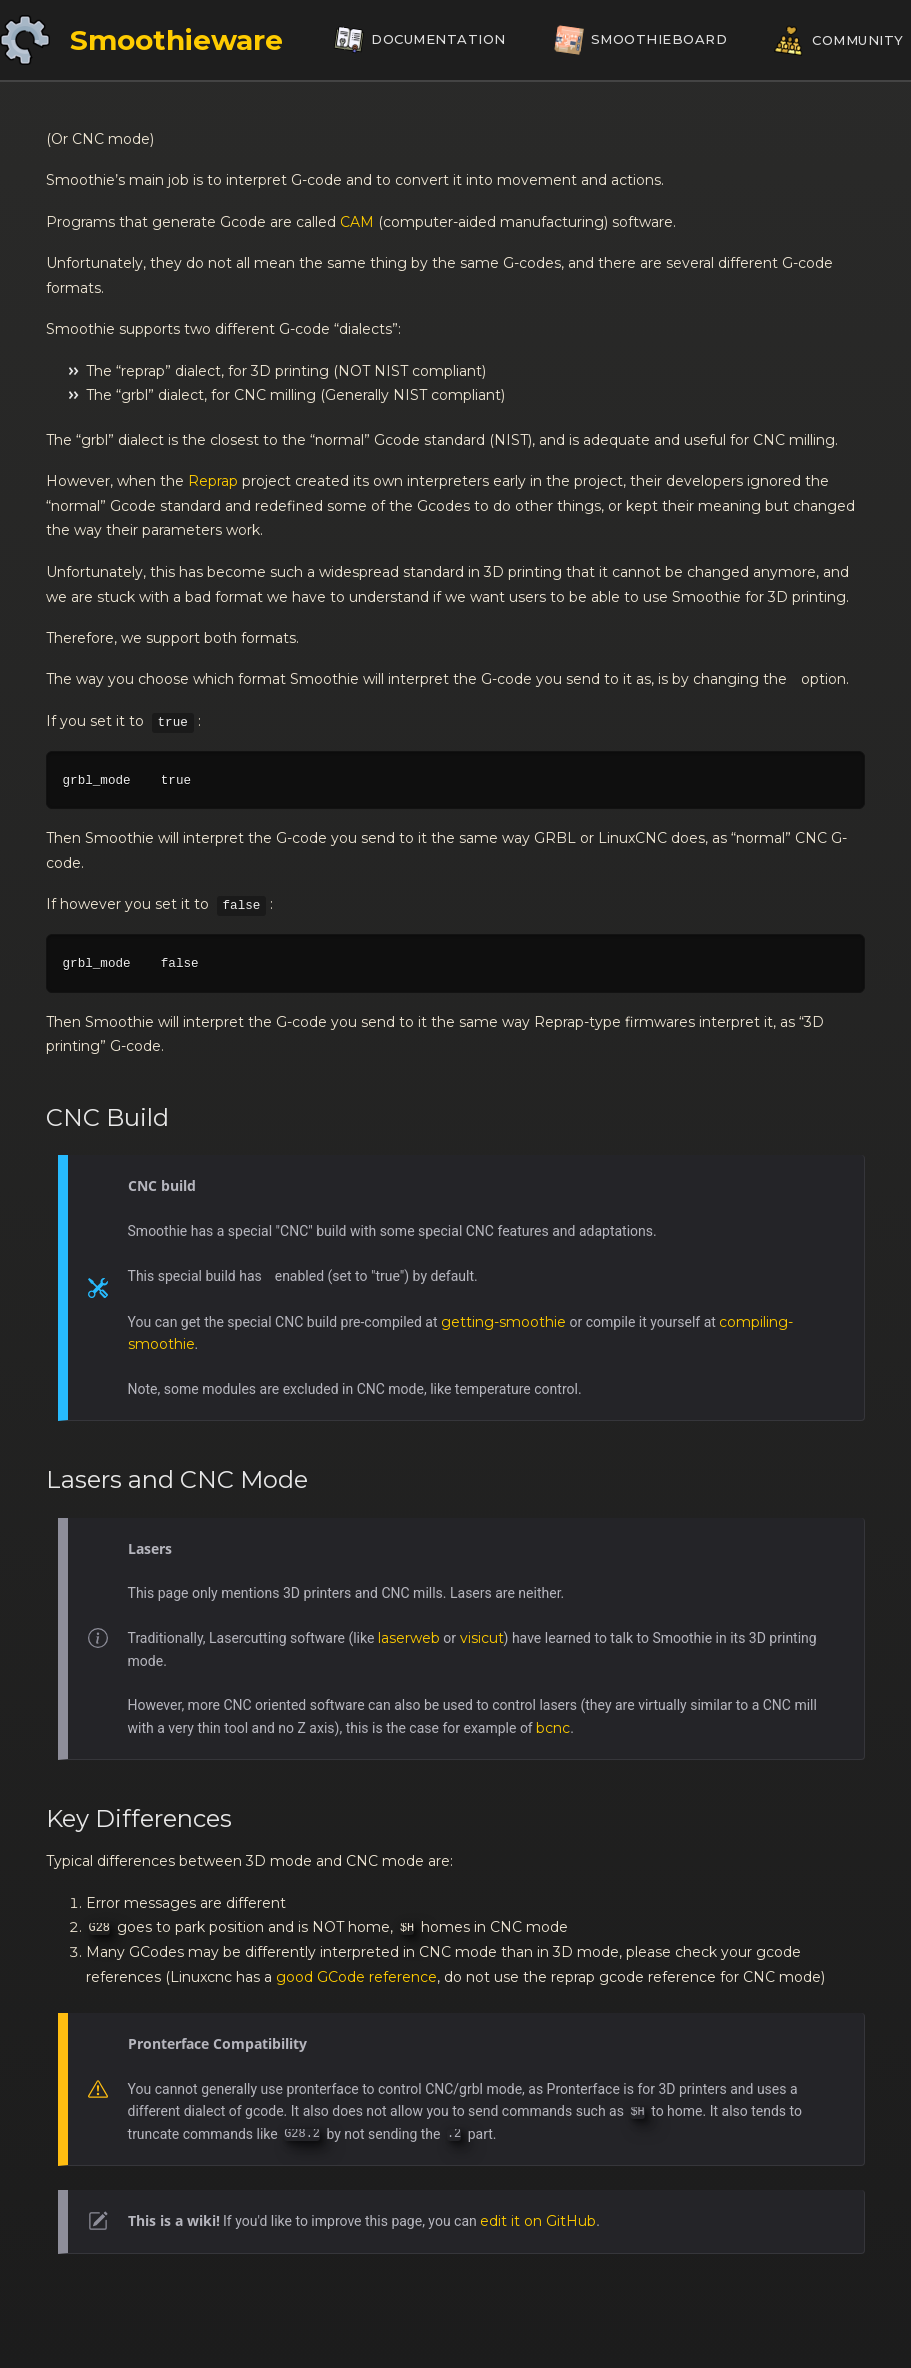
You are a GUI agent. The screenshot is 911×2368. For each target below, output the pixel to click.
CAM (357, 222)
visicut (482, 1638)
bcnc (553, 1728)
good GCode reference (356, 1977)
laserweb (409, 1638)
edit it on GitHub (538, 2221)
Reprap (213, 481)
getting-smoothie (503, 1322)
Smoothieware (176, 40)
